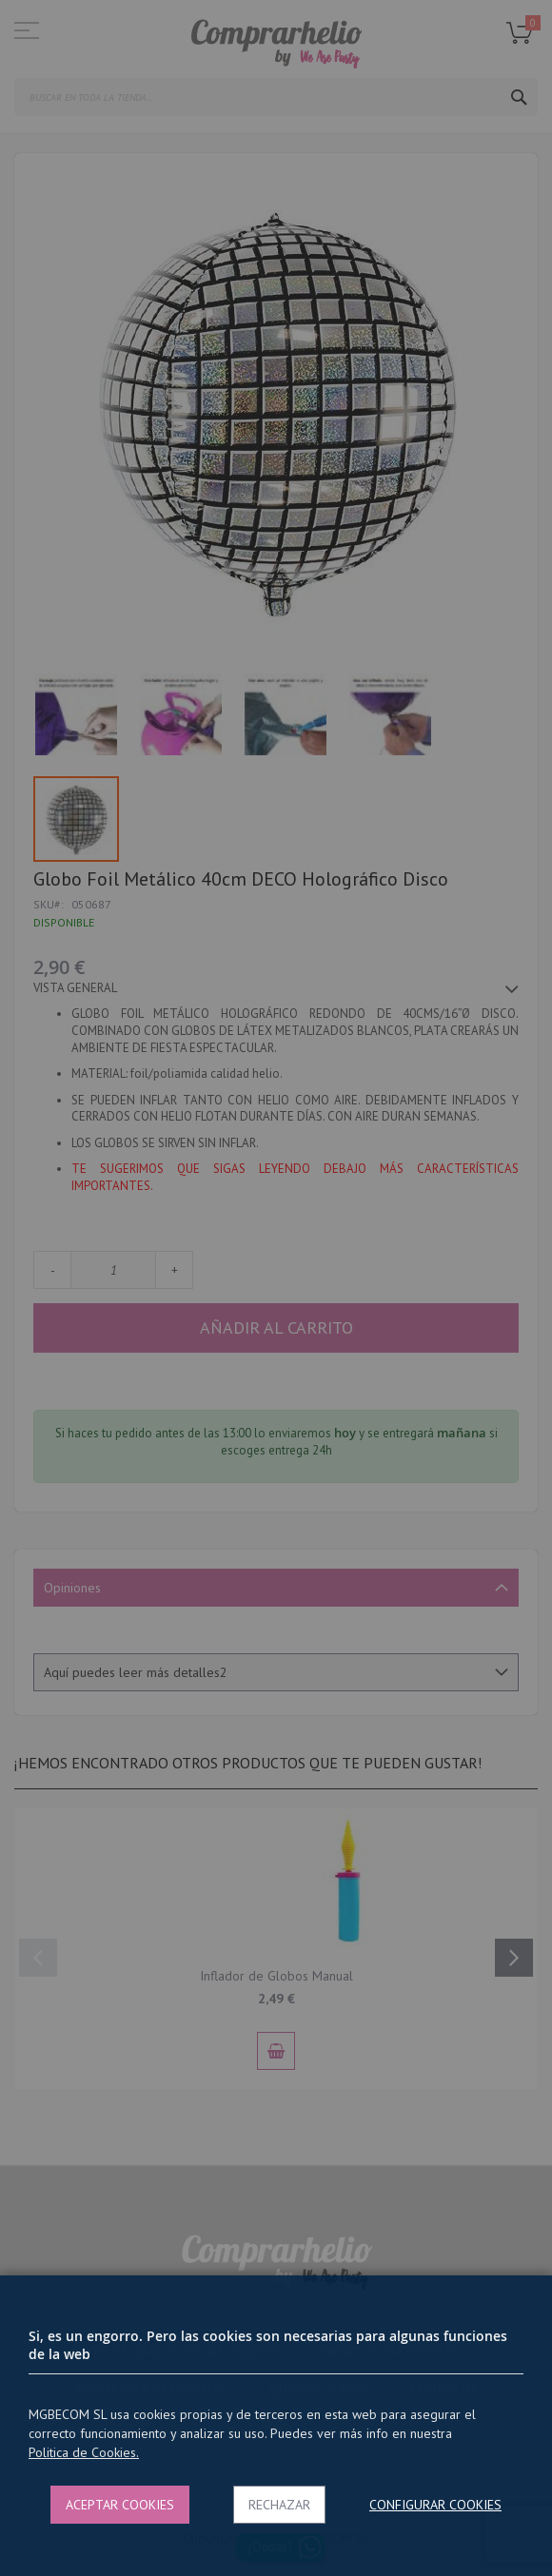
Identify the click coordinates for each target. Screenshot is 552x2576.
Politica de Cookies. (84, 2452)
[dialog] (276, 1288)
